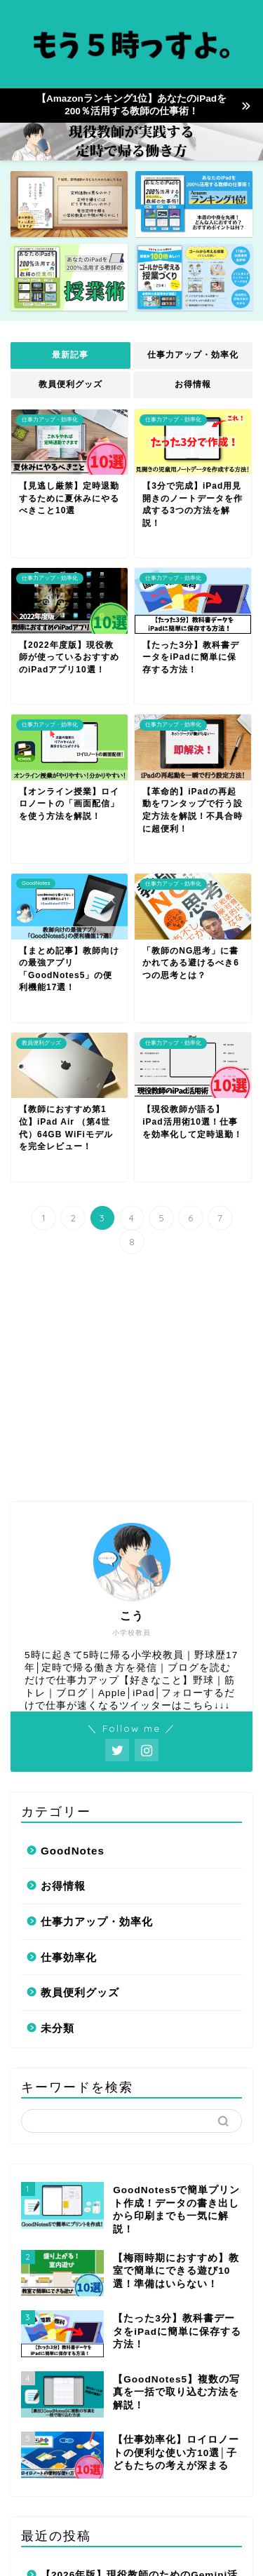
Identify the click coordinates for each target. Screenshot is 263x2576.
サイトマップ (104, 2542)
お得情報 (193, 384)
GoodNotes (72, 1628)
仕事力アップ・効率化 (192, 355)
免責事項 (166, 2542)
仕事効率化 (69, 1735)
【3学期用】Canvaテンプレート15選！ (134, 2406)
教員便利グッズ (70, 384)
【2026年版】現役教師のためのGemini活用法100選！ (139, 2361)
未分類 (57, 1806)
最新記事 (70, 355)
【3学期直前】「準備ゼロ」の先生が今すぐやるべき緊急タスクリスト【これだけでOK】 (138, 2459)
